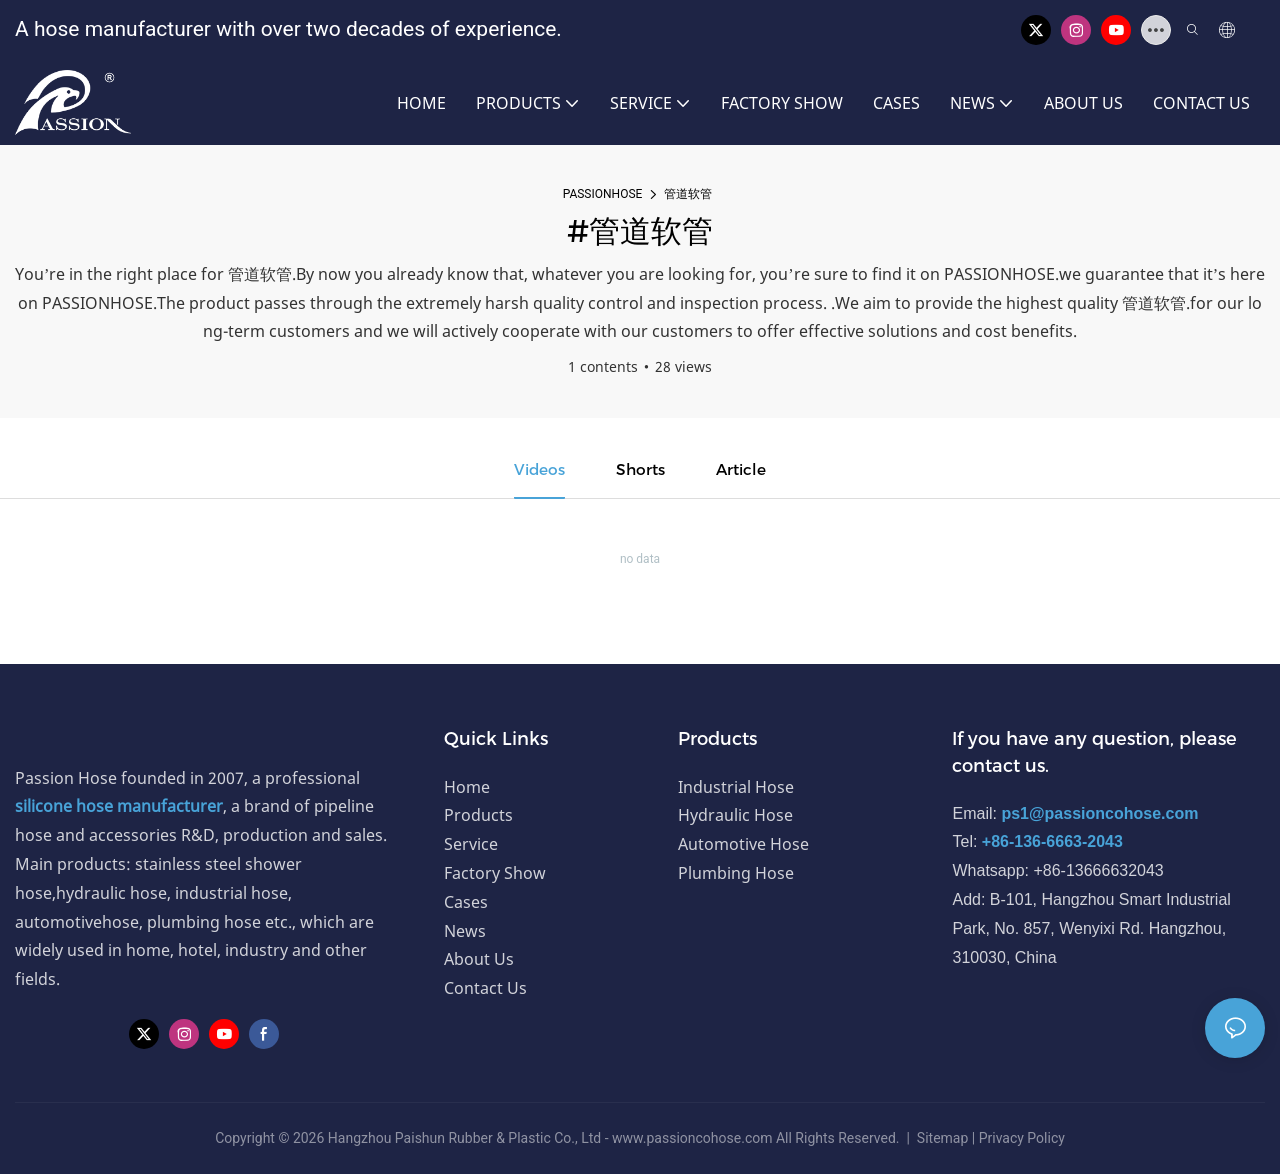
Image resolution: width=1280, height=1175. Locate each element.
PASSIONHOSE (603, 194)
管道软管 (688, 194)
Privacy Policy (1022, 1139)
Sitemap (942, 1139)
